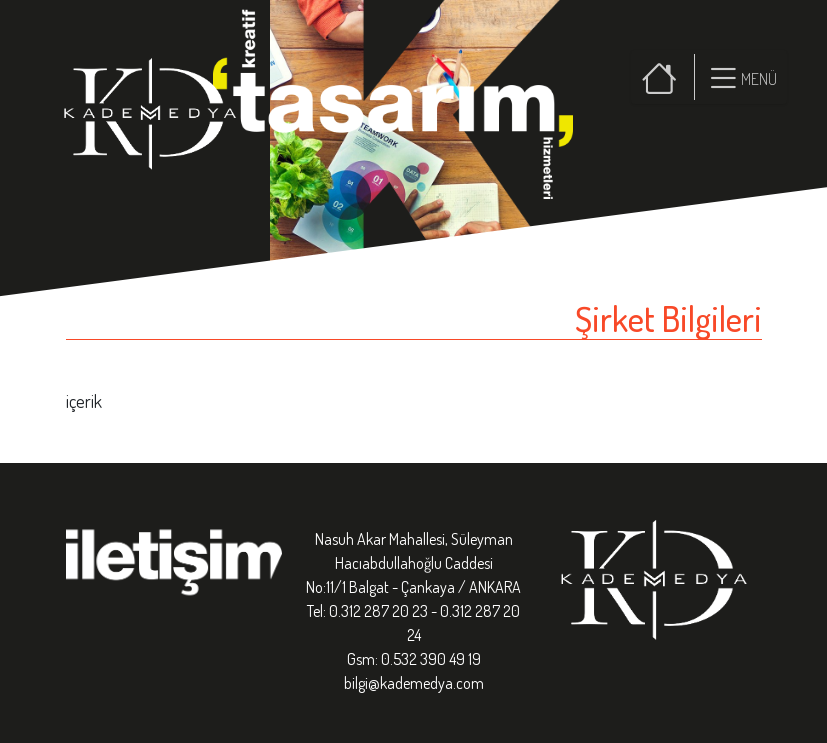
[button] (740, 77)
